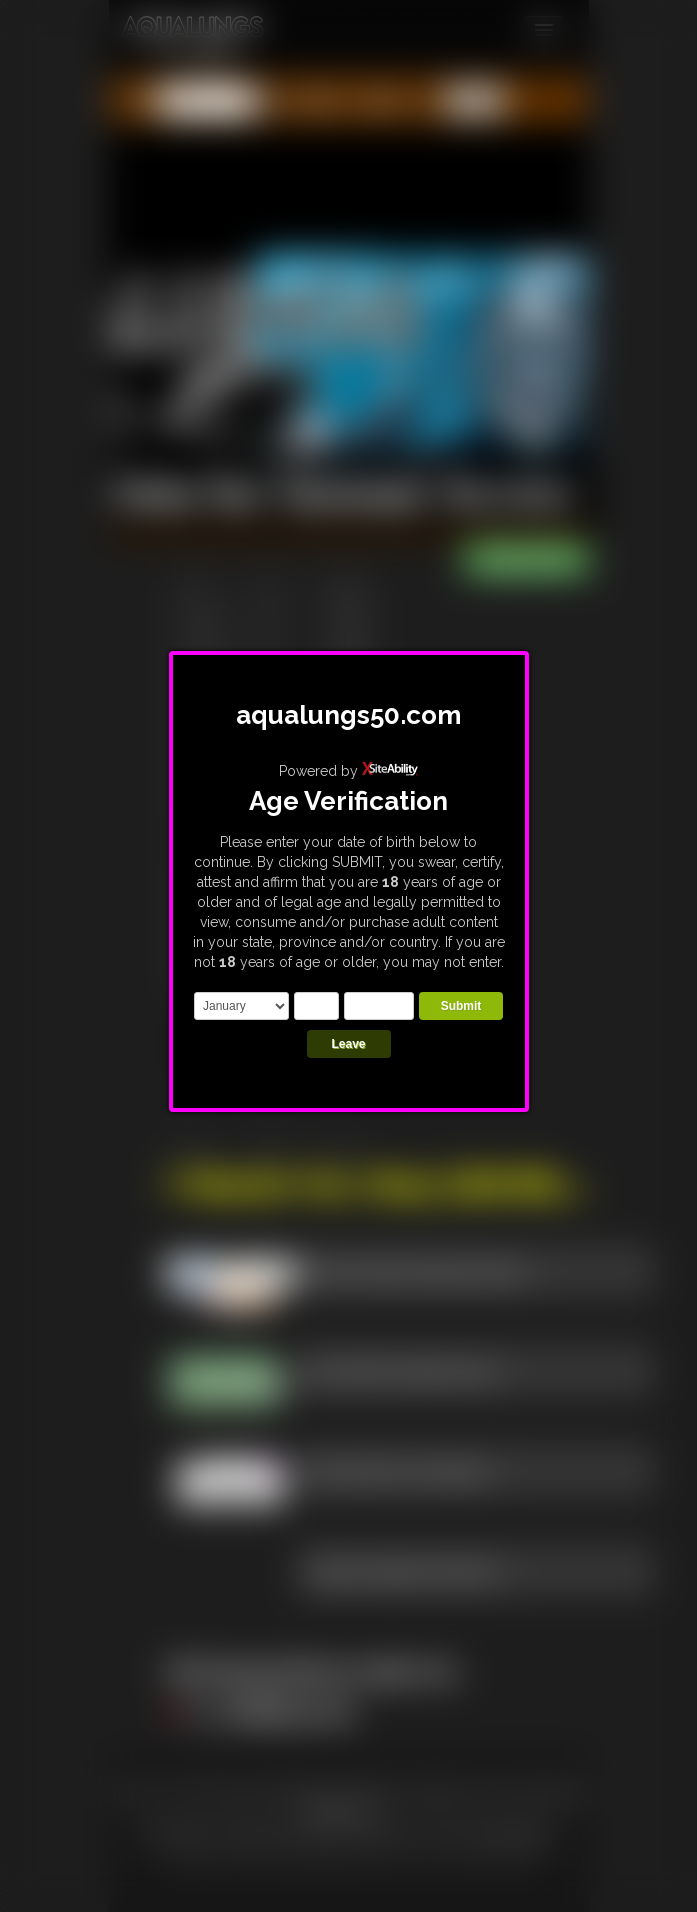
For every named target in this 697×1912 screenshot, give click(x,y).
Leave (348, 1044)
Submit (461, 1006)
